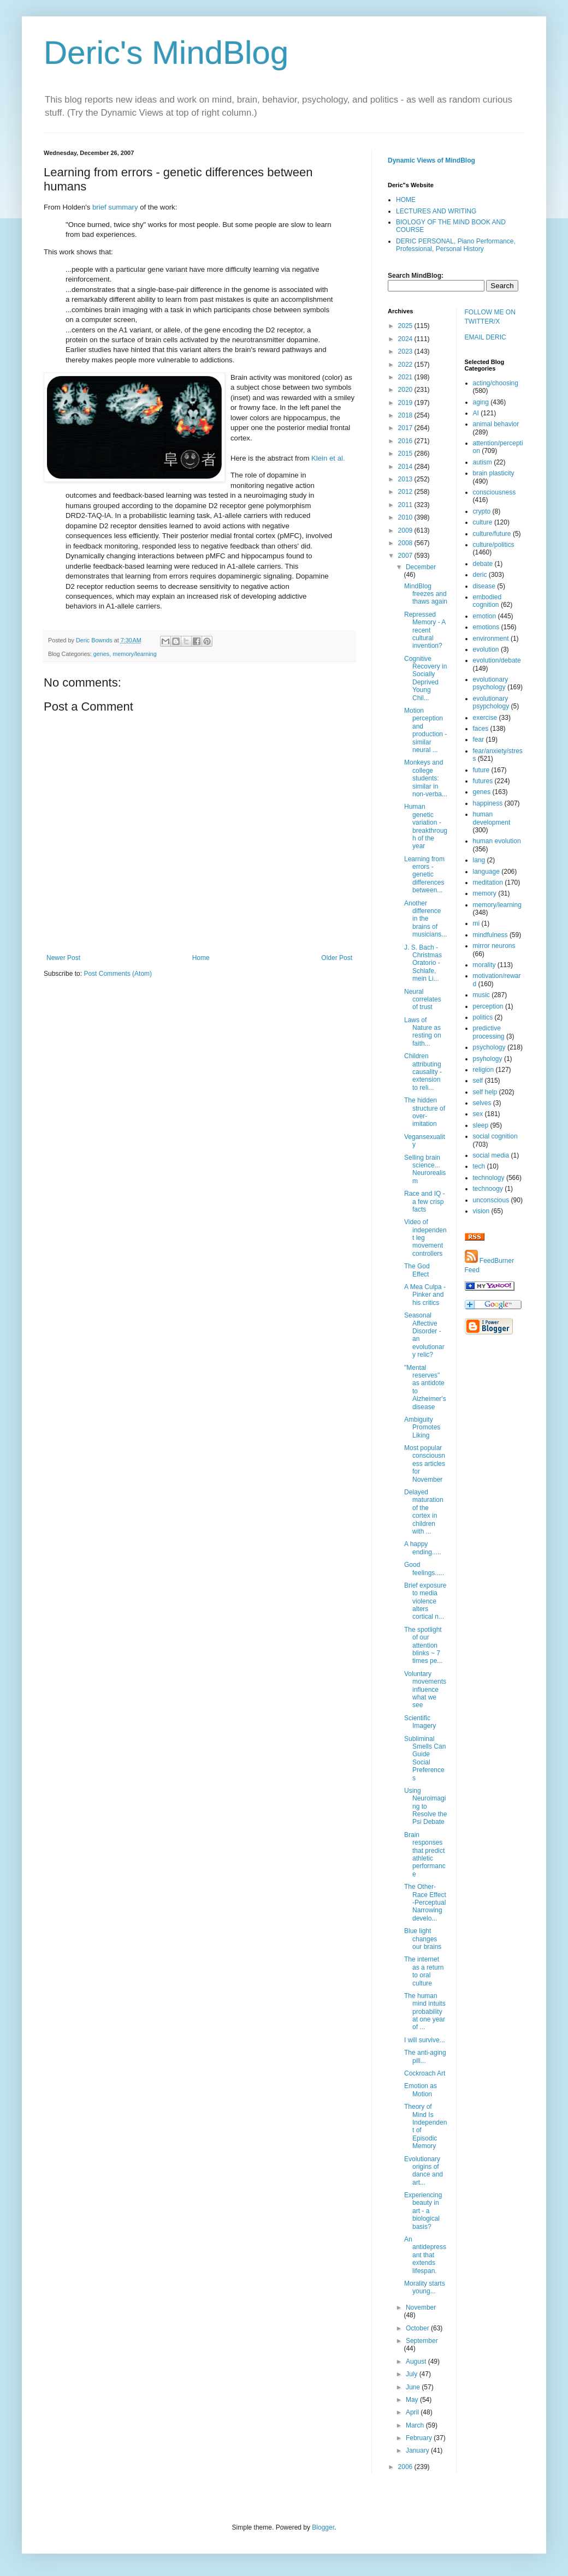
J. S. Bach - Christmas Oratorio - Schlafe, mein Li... (423, 963)
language (486, 871)
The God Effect (417, 1270)
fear (478, 739)
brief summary (115, 207)
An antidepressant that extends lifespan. (425, 2255)
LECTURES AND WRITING (436, 211)
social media (491, 1155)
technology (489, 1178)
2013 (406, 479)
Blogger (323, 2527)
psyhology (487, 1059)
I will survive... (424, 2040)
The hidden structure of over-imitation (424, 1112)
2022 (406, 364)
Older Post (336, 958)
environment (491, 638)
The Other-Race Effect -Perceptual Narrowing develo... (425, 1902)
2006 (406, 2467)
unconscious (491, 1200)
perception (488, 1006)
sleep (481, 1125)
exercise (485, 717)
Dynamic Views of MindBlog (431, 160)
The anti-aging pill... (425, 2056)
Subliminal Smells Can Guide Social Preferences (425, 1758)
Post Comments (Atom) (118, 973)
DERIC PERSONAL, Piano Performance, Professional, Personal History (456, 245)
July (412, 2374)
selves (482, 1103)
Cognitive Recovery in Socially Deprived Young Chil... (425, 678)
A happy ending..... (422, 1547)
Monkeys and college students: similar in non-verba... (425, 778)
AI (476, 413)
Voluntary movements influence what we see (425, 1689)
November (421, 2307)
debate (483, 564)
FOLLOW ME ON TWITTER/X (490, 316)
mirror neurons (494, 946)
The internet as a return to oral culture (423, 1971)
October (418, 2328)
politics (483, 1017)
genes (101, 654)
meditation (488, 882)
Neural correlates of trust (422, 999)
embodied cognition (487, 601)
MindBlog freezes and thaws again (425, 594)
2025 (406, 326)
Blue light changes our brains (422, 1939)
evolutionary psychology (490, 683)
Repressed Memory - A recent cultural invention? (425, 630)
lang (479, 860)
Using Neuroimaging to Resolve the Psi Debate (425, 1806)
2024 (406, 339)
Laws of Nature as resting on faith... (422, 1031)
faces (481, 728)
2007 (406, 555)
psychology (489, 1047)
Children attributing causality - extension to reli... (423, 1072)
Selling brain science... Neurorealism (425, 1169)
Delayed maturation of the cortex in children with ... (423, 1511)
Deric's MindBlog (166, 52)
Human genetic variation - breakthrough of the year (425, 826)
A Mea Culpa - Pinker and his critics (425, 1295)
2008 (406, 543)
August (417, 2361)
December (421, 567)
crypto (482, 511)
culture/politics (493, 544)
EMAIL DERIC (485, 337)
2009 (406, 530)
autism (482, 462)
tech (479, 1166)
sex (478, 1114)
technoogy (488, 1188)
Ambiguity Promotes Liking (422, 1427)
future (481, 770)
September (422, 2341)
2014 (406, 466)
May (413, 2400)
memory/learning (134, 654)
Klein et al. (328, 458)
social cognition (495, 1136)
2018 (406, 415)
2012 (406, 492)
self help (485, 1092)
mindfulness (490, 935)
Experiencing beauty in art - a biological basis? (423, 2211)
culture (483, 522)
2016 (406, 441)
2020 (406, 389)
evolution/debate (497, 660)
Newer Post (63, 958)
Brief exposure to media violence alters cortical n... (425, 1601)
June (414, 2387)
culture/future (492, 534)
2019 (406, 403)
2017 (406, 428)
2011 (406, 505)
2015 (406, 453)
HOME (406, 200)
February (420, 2438)
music (481, 995)
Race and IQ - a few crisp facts (424, 1201)
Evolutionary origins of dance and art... (423, 2170)
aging (481, 402)
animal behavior (496, 424)
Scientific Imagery (420, 1722)
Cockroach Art (424, 2073)
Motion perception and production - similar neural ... (425, 730)
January (418, 2450)
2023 (406, 351)
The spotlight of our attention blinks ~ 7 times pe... (423, 1645)
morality (484, 965)
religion (483, 1070)
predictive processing (489, 1032)
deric (480, 575)
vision (481, 1211)
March (416, 2425)
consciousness (494, 492)
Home (201, 958)
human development (492, 818)
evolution (486, 649)
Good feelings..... (424, 1568)
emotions (486, 627)
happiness (488, 803)
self (478, 1080)
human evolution (497, 841)
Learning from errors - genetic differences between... (424, 875)
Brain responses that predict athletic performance (425, 1854)
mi (476, 923)
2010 (406, 517)
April (413, 2412)
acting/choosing (495, 383)
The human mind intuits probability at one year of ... (425, 2011)
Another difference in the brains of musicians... (425, 919)
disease (484, 586)
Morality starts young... (424, 2287)
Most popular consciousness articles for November (424, 1463)
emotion (484, 616)
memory (484, 893)
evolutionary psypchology (491, 702)
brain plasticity (493, 473)
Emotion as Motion (420, 2089)
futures (483, 781)
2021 (406, 377)
